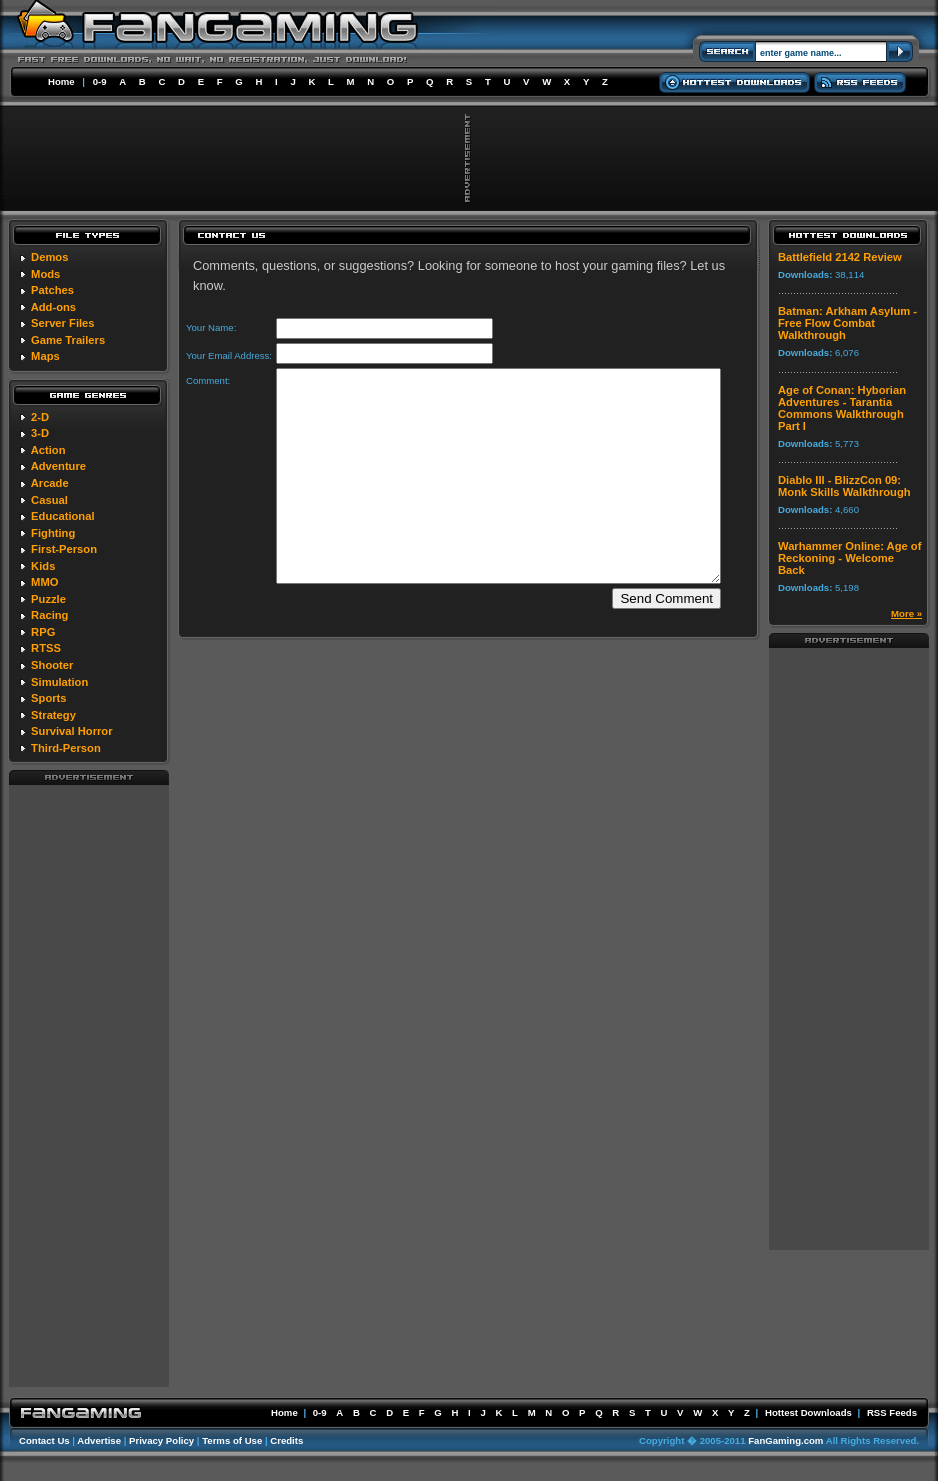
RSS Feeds (892, 1412)
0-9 (100, 81)
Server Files (62, 323)
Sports (48, 698)
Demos (49, 257)
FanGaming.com (785, 1440)
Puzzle (48, 599)
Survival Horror (71, 731)
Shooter (52, 665)
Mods (45, 274)
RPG (43, 632)
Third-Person (66, 748)
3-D (40, 433)
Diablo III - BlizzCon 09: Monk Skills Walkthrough (844, 486)
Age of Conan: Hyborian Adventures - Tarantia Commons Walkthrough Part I (842, 408)
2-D (40, 417)
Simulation (59, 682)
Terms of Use (232, 1440)
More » (906, 613)
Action (48, 450)
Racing (49, 615)
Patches (52, 290)
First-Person (64, 549)
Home (61, 81)
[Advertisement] (89, 1085)
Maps (45, 356)
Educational (62, 516)
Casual (49, 500)
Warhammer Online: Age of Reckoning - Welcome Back (849, 558)
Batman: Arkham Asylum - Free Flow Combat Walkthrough (847, 323)
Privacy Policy (161, 1440)
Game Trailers (68, 340)
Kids (43, 566)
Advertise (99, 1440)
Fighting (53, 533)
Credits (286, 1440)
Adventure (58, 466)
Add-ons (53, 307)
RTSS (46, 648)
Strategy (53, 715)
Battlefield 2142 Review (840, 257)
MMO (44, 582)
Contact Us (44, 1440)
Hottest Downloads (808, 1412)
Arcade (50, 483)
